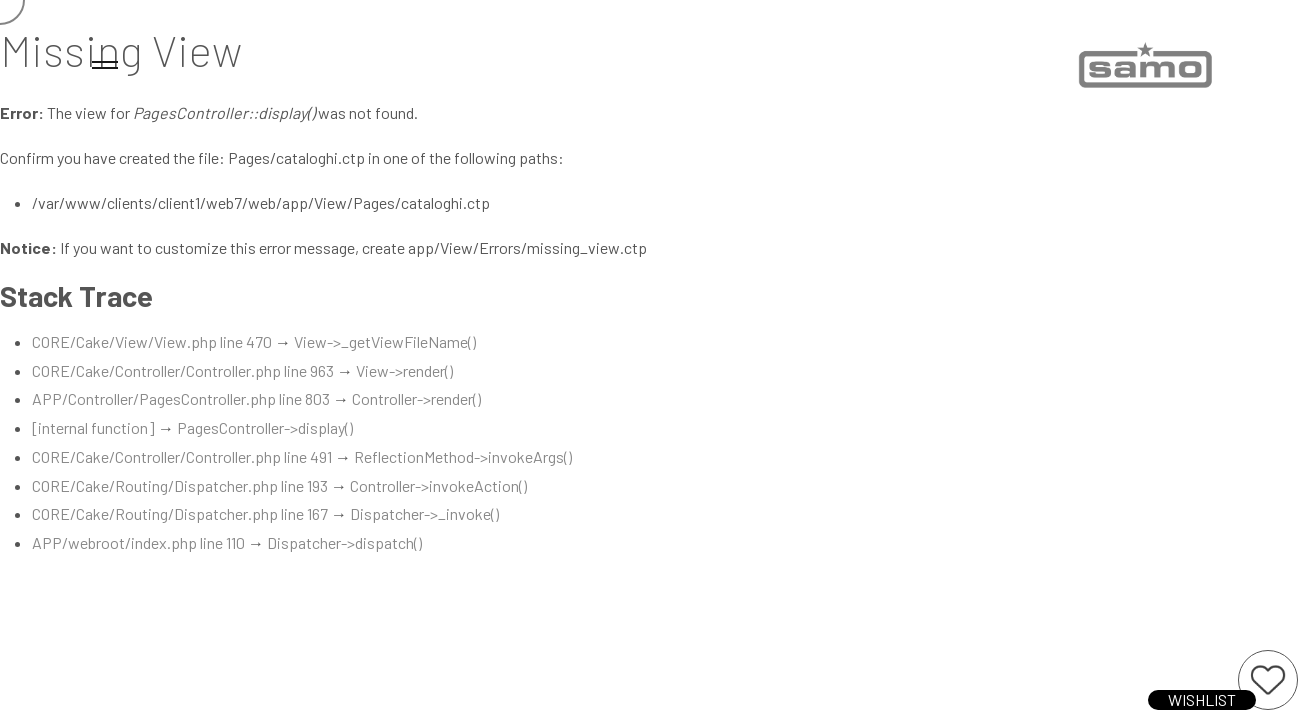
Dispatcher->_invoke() (424, 513)
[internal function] (93, 427)
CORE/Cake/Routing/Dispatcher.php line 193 (180, 485)
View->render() (404, 370)
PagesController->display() (265, 427)
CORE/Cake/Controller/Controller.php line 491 (182, 456)
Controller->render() (416, 398)
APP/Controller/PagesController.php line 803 (181, 398)
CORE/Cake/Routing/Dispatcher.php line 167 (180, 513)
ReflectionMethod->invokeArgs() (463, 456)
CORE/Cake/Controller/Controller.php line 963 (183, 370)
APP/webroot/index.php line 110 (138, 542)
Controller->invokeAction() (438, 485)
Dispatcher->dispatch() (344, 542)
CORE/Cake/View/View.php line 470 (152, 341)
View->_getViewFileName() (385, 341)
